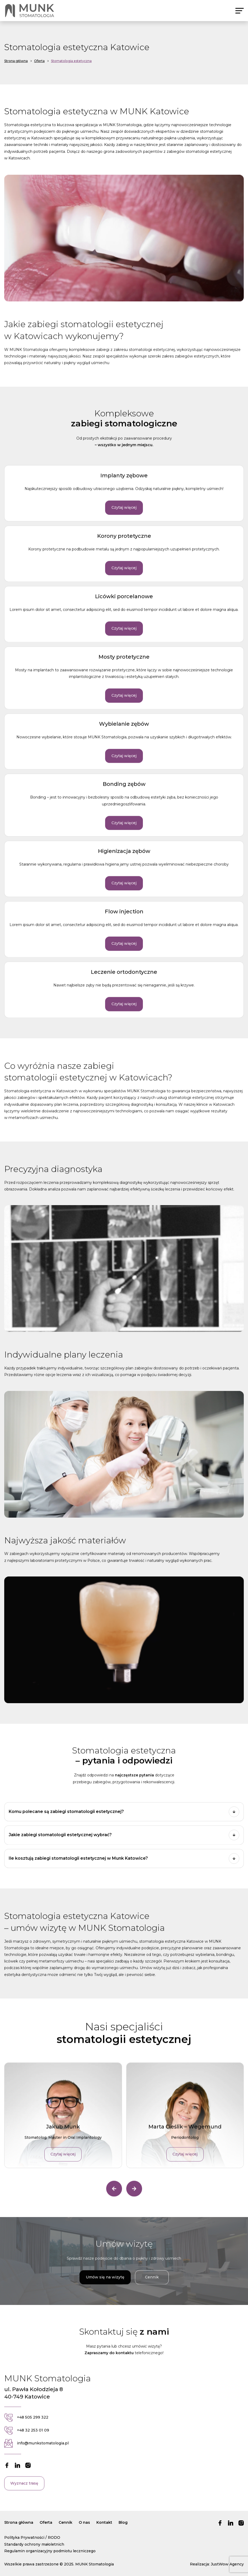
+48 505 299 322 (26, 2427)
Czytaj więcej (124, 517)
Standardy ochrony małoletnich (34, 2544)
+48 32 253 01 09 (26, 2440)
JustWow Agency (227, 2564)
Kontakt (104, 2522)
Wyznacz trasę (24, 2492)
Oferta (46, 2522)
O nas (84, 2522)
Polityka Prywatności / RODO (32, 2537)
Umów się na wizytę (105, 2287)
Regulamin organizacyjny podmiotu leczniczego (50, 2551)
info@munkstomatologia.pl (36, 2453)
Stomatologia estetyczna (71, 61)
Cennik (152, 2287)
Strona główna (18, 2522)
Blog (123, 2522)
